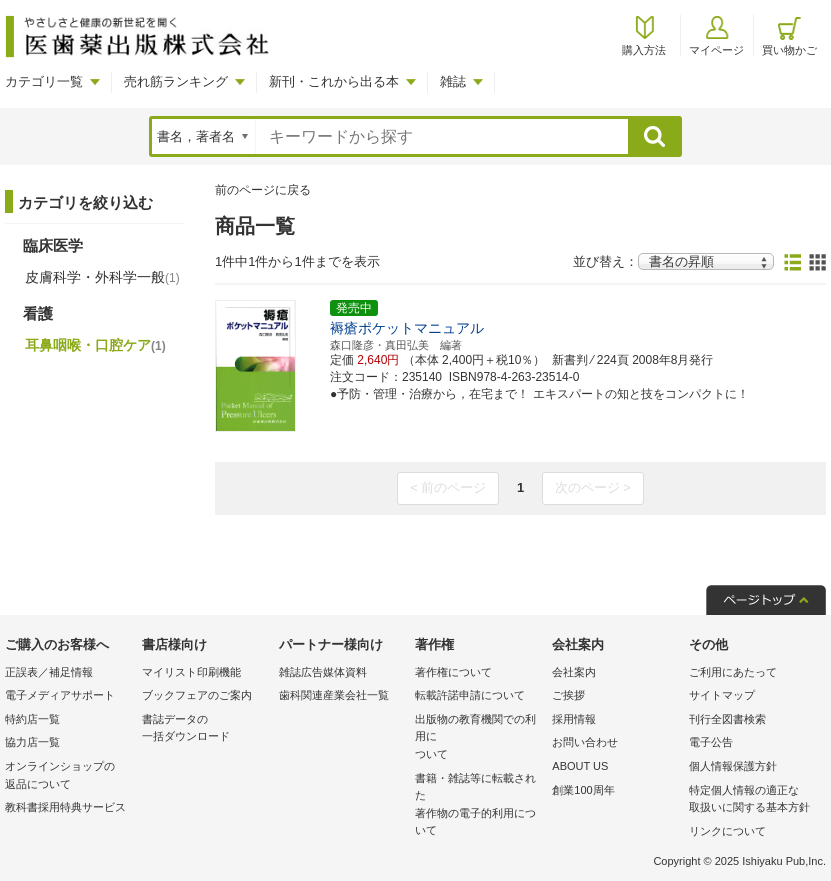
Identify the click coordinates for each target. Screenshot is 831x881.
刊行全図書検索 (727, 719)
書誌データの (205, 729)
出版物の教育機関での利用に (478, 738)
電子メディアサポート (60, 695)
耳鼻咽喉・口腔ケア (95, 345)
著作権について (453, 672)
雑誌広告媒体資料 (323, 672)
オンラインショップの (68, 776)
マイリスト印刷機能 (191, 672)
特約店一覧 (32, 719)
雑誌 (453, 81)
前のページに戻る (263, 190)
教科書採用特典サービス (65, 807)
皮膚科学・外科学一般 (102, 277)
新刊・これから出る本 (334, 81)
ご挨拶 (568, 695)
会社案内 (574, 672)
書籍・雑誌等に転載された (478, 806)
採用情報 (574, 719)
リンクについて (727, 831)
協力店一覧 (32, 742)
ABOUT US (580, 766)
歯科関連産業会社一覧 (334, 695)
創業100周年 (583, 790)
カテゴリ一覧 (44, 81)
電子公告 (711, 742)
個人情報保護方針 (733, 766)
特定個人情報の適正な (752, 800)
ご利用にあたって (733, 672)
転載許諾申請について (470, 695)
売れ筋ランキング (176, 81)
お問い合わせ (585, 742)
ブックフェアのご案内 (197, 695)
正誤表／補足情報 (49, 672)
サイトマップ (722, 695)
